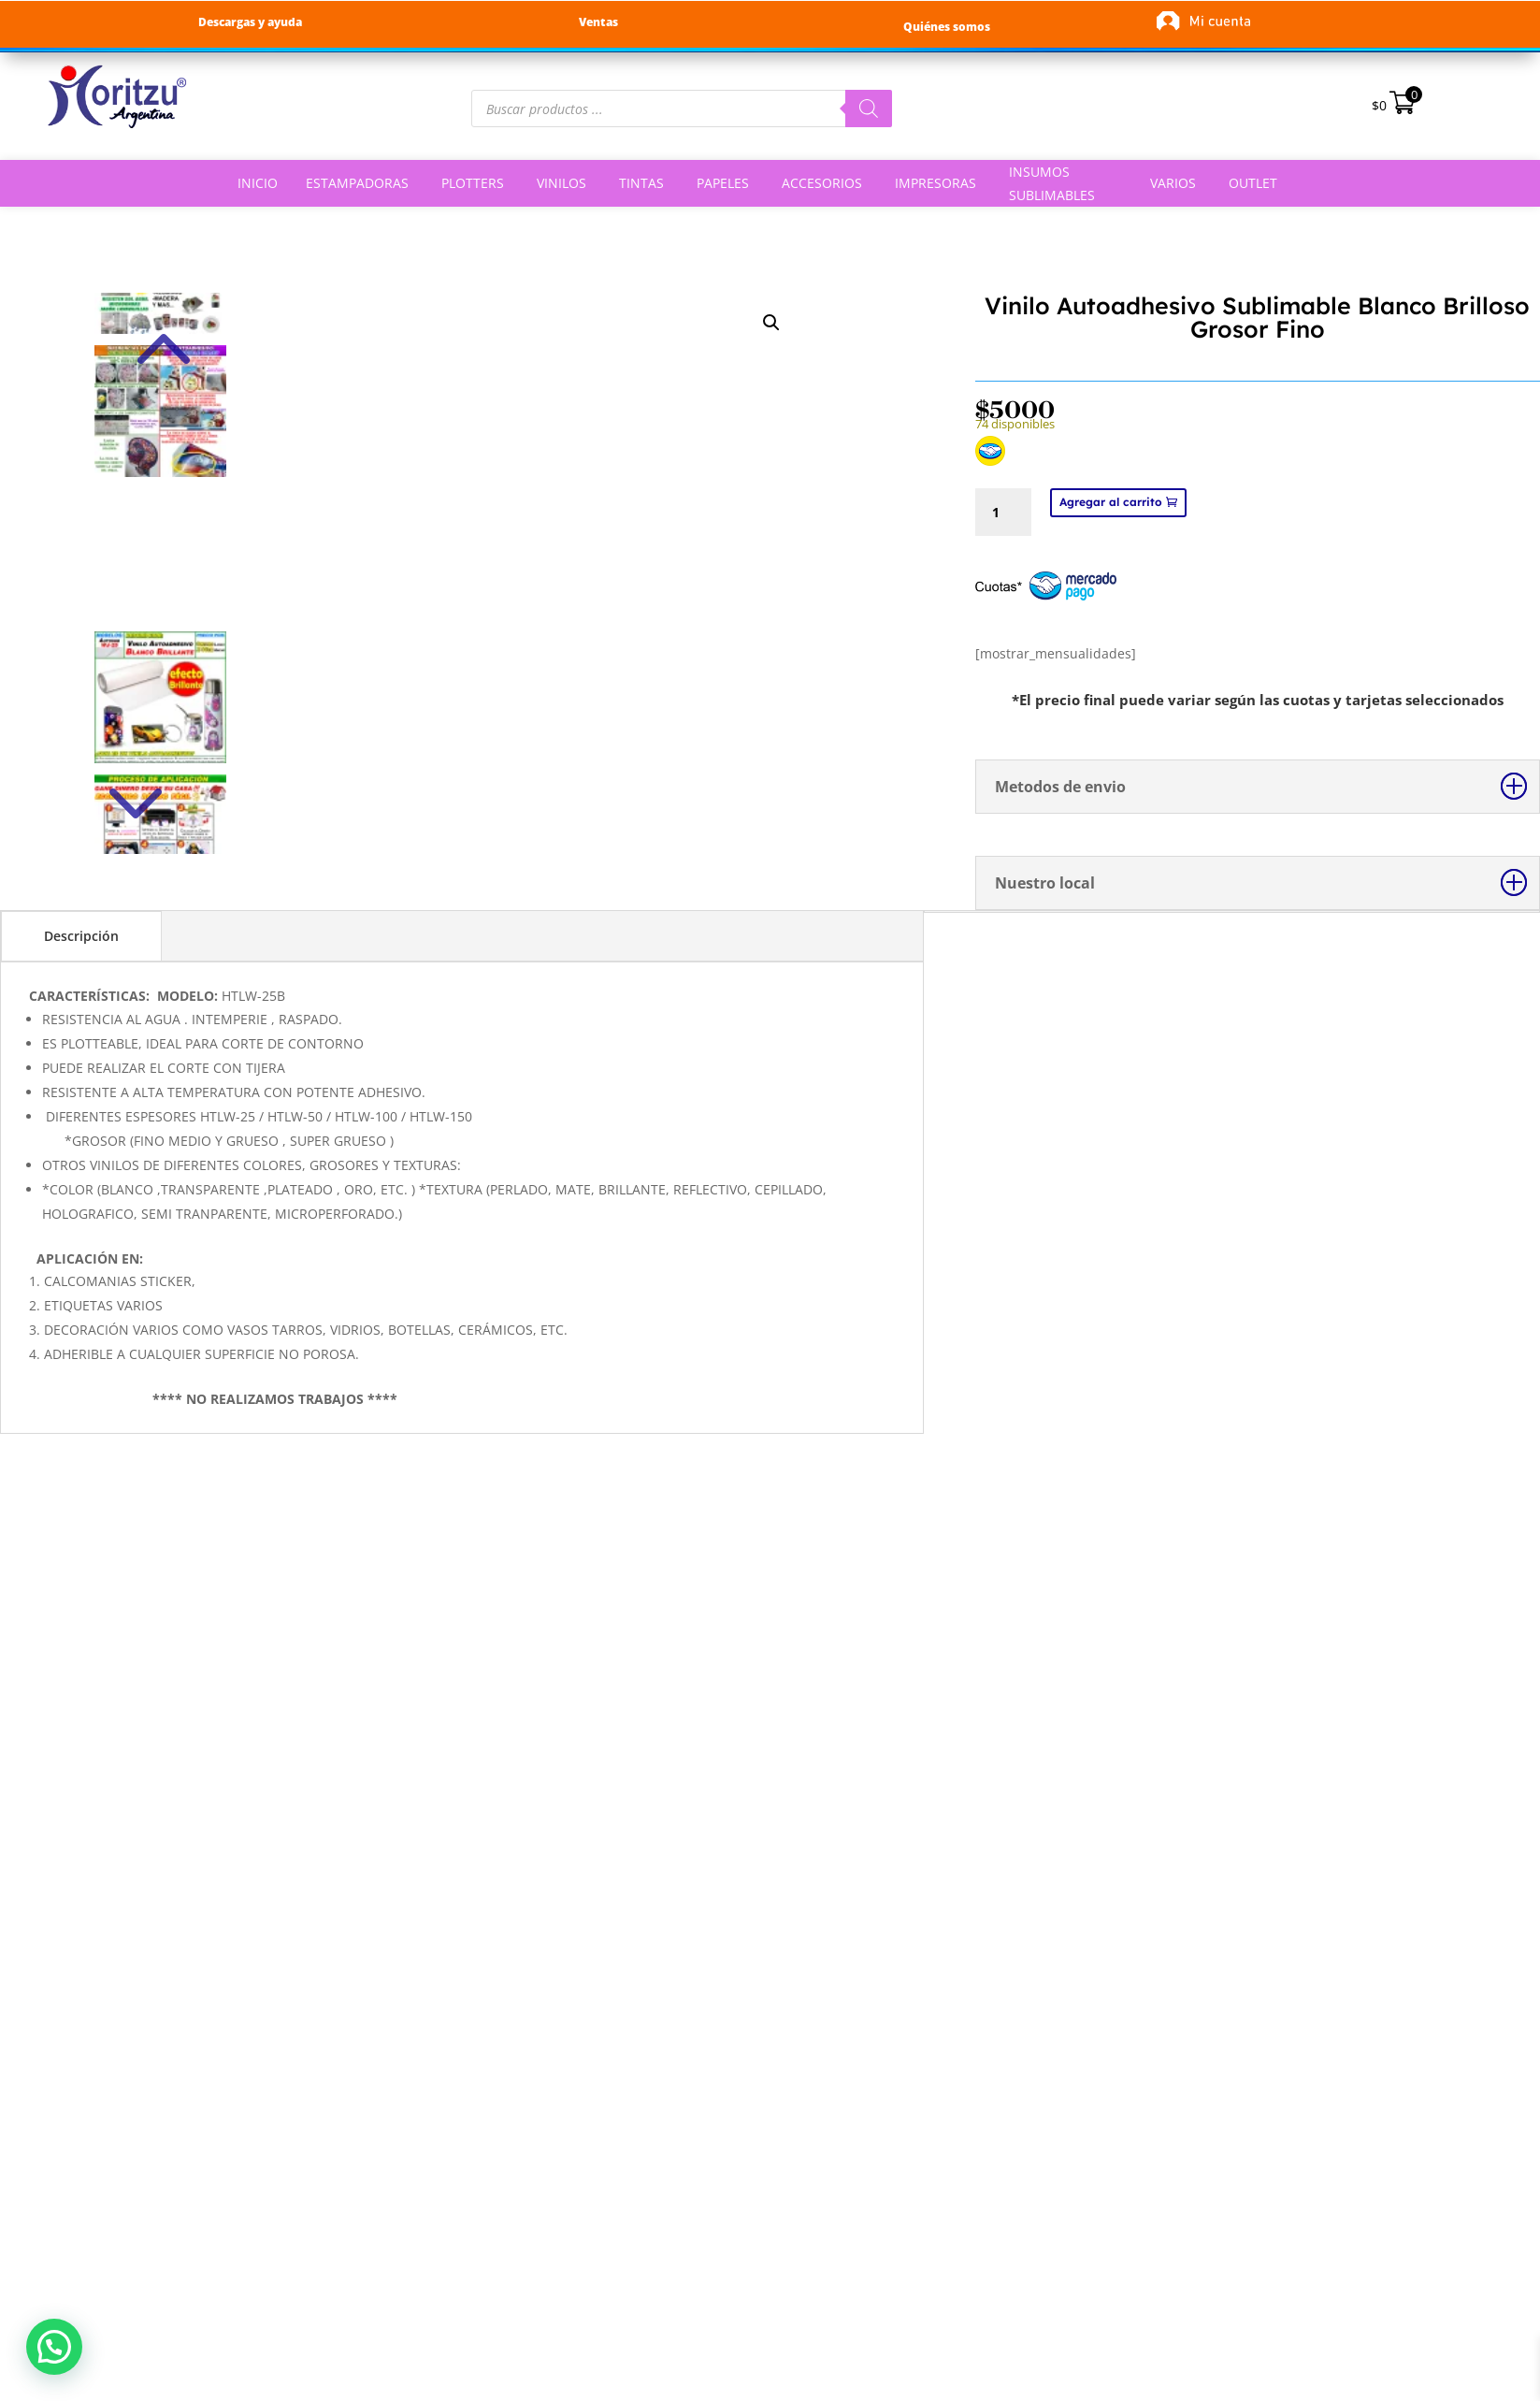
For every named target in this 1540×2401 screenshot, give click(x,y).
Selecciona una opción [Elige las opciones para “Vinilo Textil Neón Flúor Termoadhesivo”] (1396, 1777)
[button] (54, 2347)
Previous (160, 321)
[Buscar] (868, 108)
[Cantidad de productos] (1003, 512)
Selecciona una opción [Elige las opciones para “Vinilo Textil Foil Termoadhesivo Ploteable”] (771, 1777)
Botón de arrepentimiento (220, 2147)
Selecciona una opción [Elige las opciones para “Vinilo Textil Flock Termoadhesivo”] (1084, 1777)
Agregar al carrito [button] (146, 1777)
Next (160, 754)
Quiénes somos (946, 27)
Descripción (81, 936)
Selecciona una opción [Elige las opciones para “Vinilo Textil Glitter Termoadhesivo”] (459, 1777)
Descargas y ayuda (250, 22)
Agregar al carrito (1110, 502)
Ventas (598, 22)
